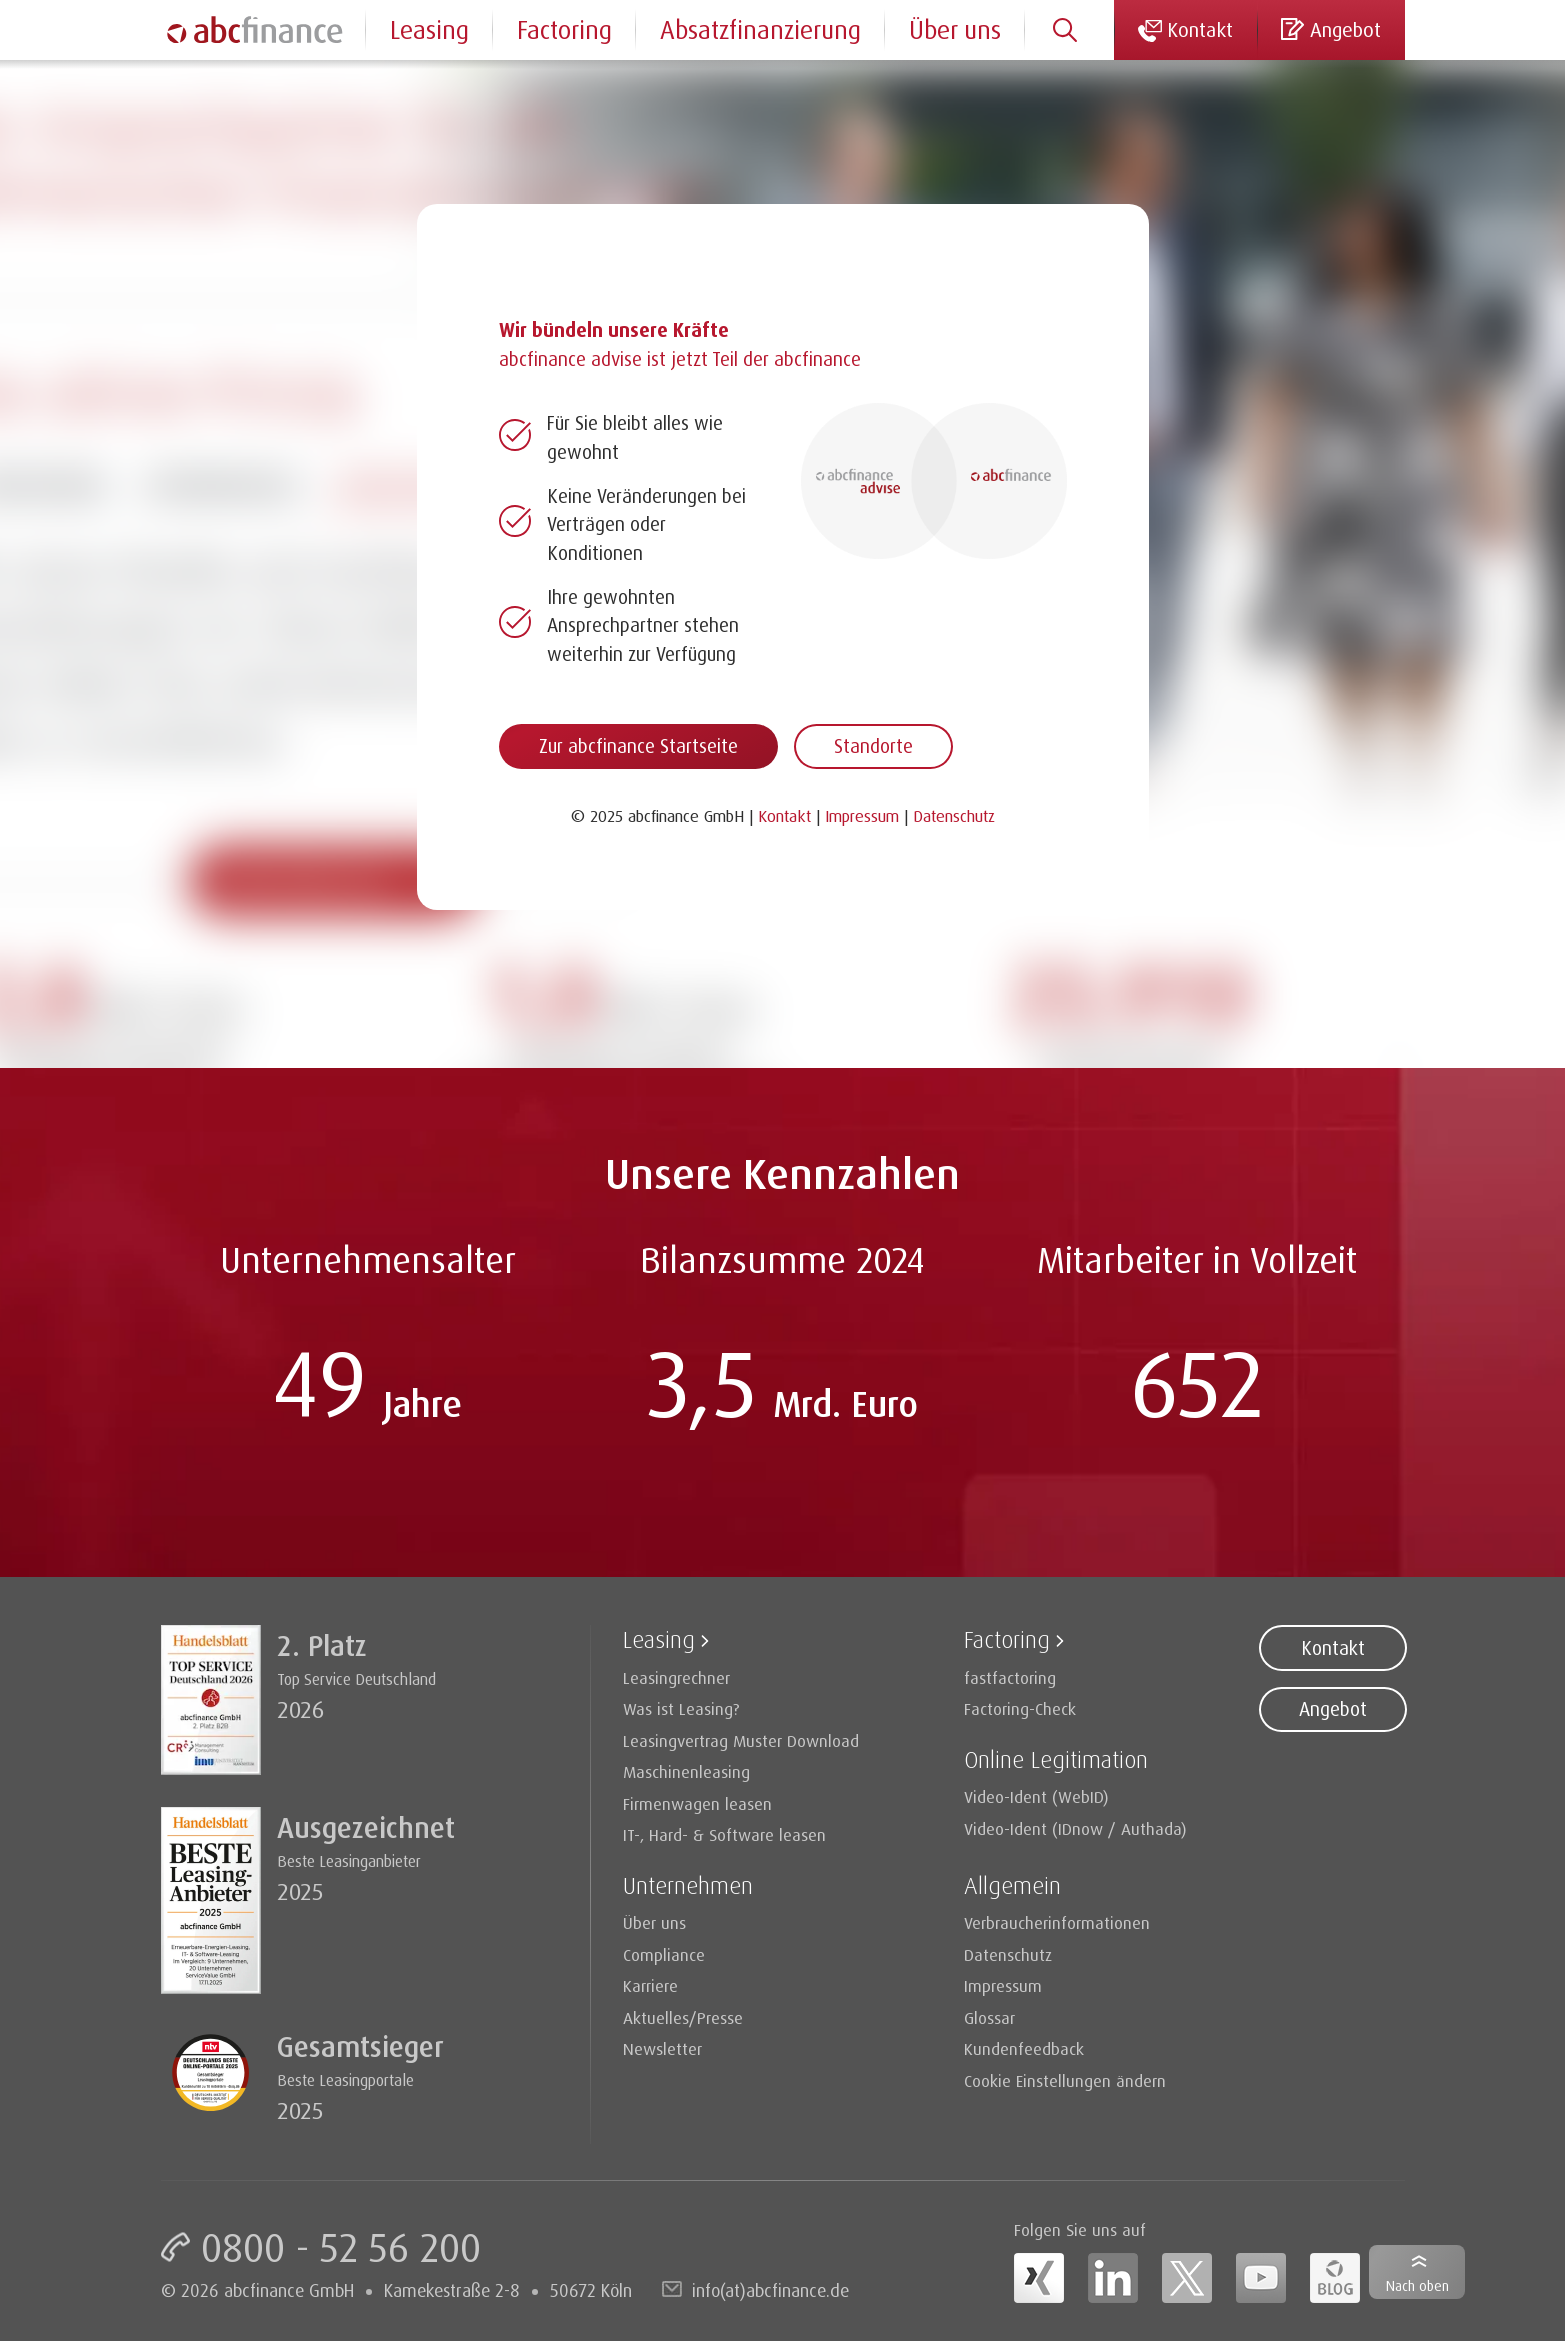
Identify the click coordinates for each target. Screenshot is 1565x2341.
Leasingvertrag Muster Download (741, 1740)
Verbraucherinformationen (1057, 1922)
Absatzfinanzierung (760, 29)
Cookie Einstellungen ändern (1065, 2080)
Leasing (429, 29)
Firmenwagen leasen (697, 1803)
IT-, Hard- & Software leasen (724, 1834)
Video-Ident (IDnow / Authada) (1075, 1828)
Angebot (1333, 1709)
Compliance (664, 1954)
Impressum (1003, 1985)
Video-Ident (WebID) (1036, 1796)
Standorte (873, 746)
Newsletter (662, 2048)
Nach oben (1417, 2285)
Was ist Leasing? (681, 1708)
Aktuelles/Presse (683, 2017)
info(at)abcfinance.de (770, 2290)
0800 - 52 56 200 (341, 2247)
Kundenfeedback (1024, 2048)
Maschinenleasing (686, 1771)
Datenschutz (1008, 1954)
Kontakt (1333, 1648)
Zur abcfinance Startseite (638, 746)
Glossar (989, 2017)
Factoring (564, 29)
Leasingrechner (676, 1677)
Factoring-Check (1020, 1708)
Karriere (650, 1985)
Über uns (955, 29)
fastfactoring (1010, 1677)
